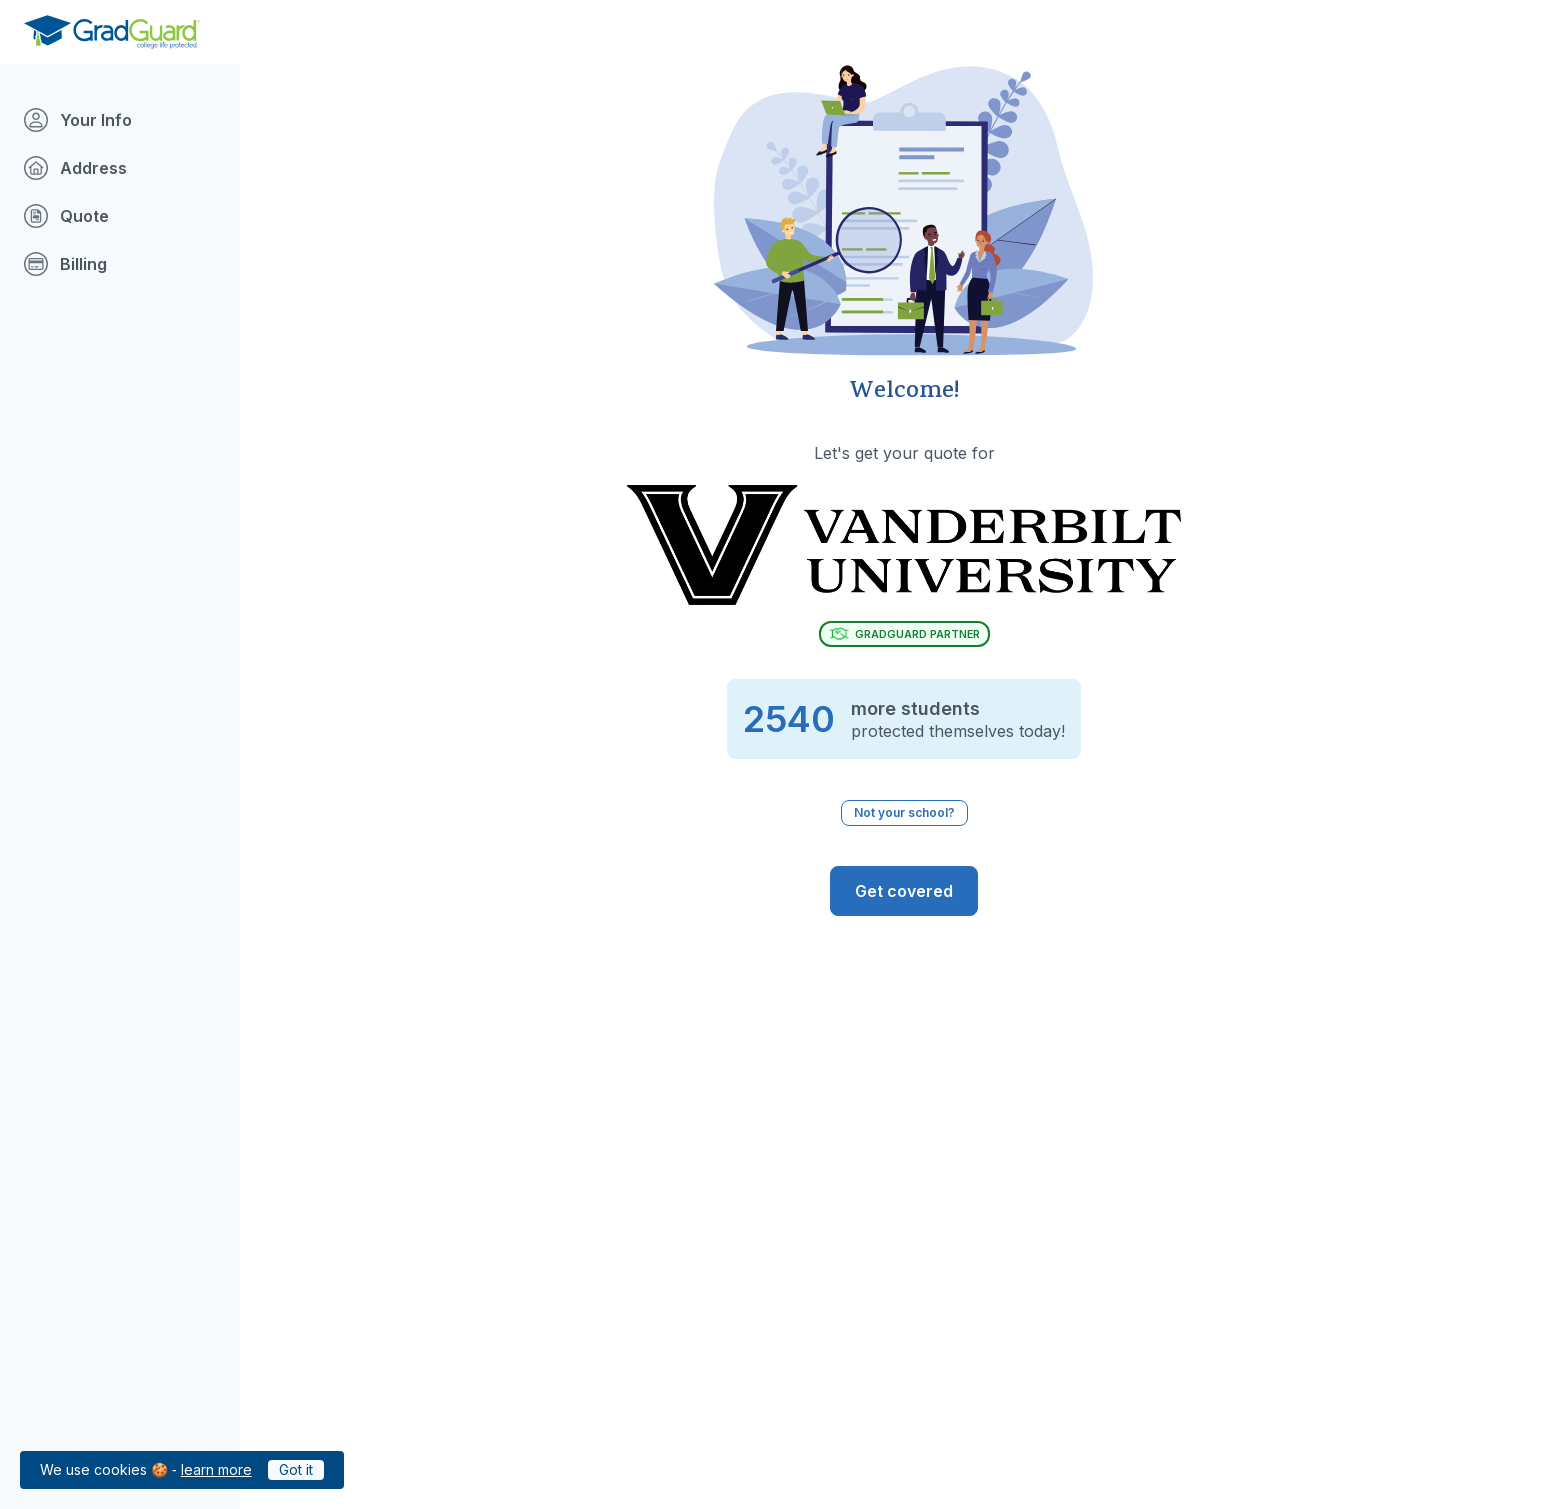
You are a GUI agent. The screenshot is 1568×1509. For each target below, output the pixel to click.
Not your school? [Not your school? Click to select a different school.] (904, 812)
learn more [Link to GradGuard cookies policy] (216, 1469)
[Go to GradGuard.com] (112, 32)
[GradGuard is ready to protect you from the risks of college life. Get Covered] (904, 891)
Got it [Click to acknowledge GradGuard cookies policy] (296, 1469)
